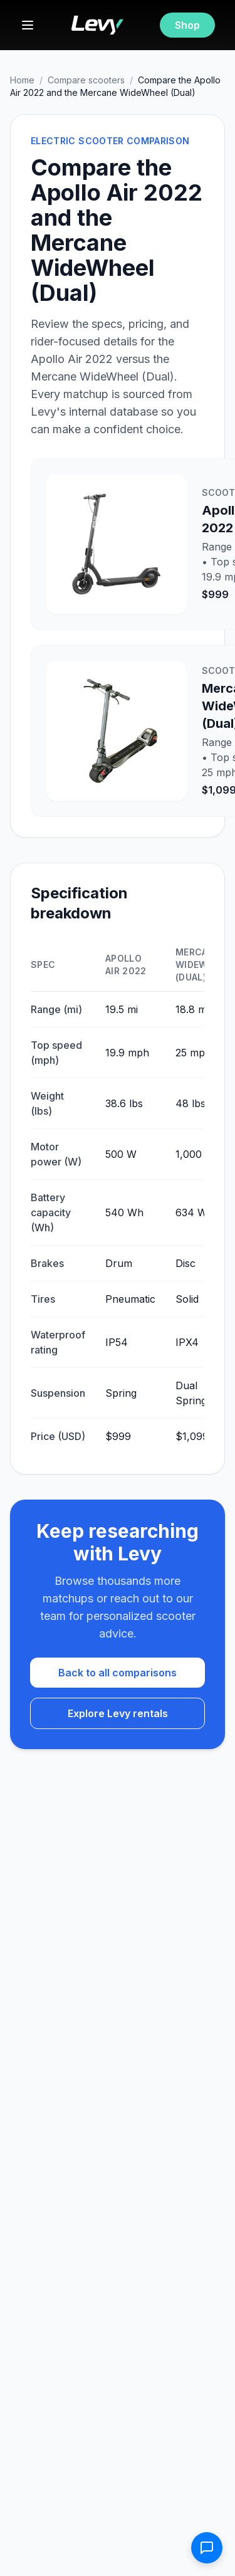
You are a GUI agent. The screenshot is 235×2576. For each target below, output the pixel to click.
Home (22, 80)
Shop (187, 25)
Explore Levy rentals (118, 1713)
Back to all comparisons (117, 1672)
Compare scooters (86, 80)
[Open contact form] (206, 2547)
